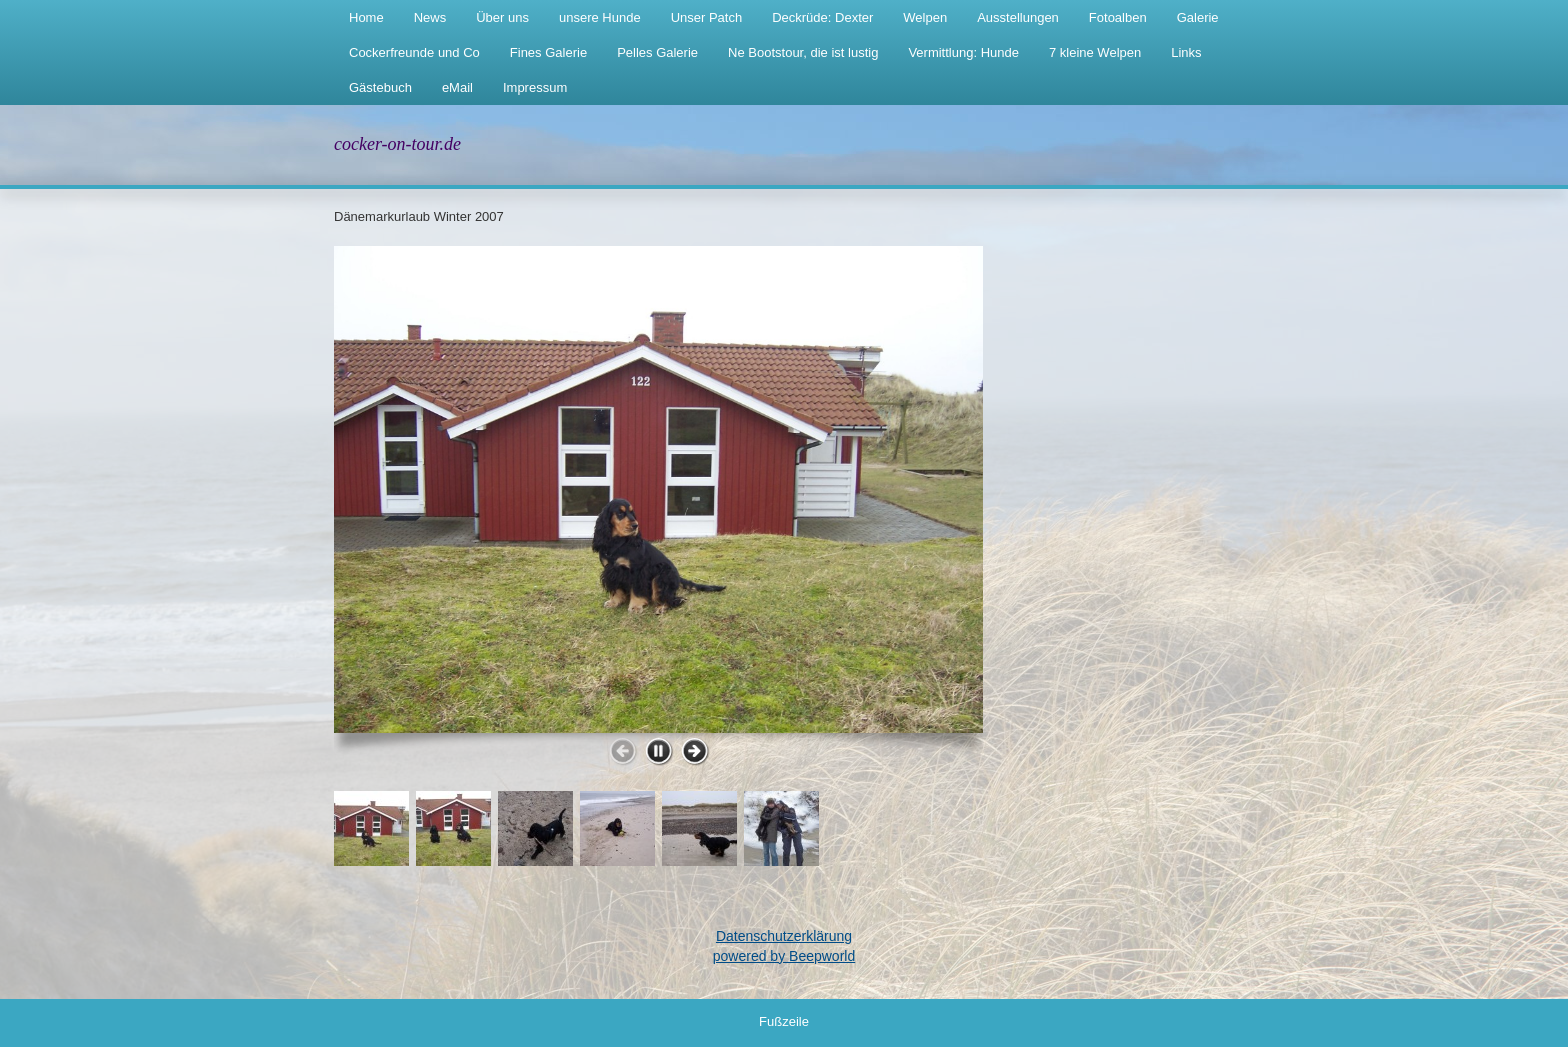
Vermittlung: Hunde (963, 52)
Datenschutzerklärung (784, 936)
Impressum (535, 87)
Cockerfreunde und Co (414, 52)
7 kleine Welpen (1095, 52)
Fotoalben (1118, 17)
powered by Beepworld (784, 956)
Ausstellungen (1018, 17)
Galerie (1198, 17)
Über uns (502, 17)
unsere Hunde (600, 17)
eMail (457, 87)
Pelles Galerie (657, 52)
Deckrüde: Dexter (822, 17)
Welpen (925, 17)
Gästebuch (380, 87)
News (430, 17)
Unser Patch (707, 17)
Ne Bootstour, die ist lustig (803, 52)
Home (366, 17)
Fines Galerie (548, 52)
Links (1186, 52)
